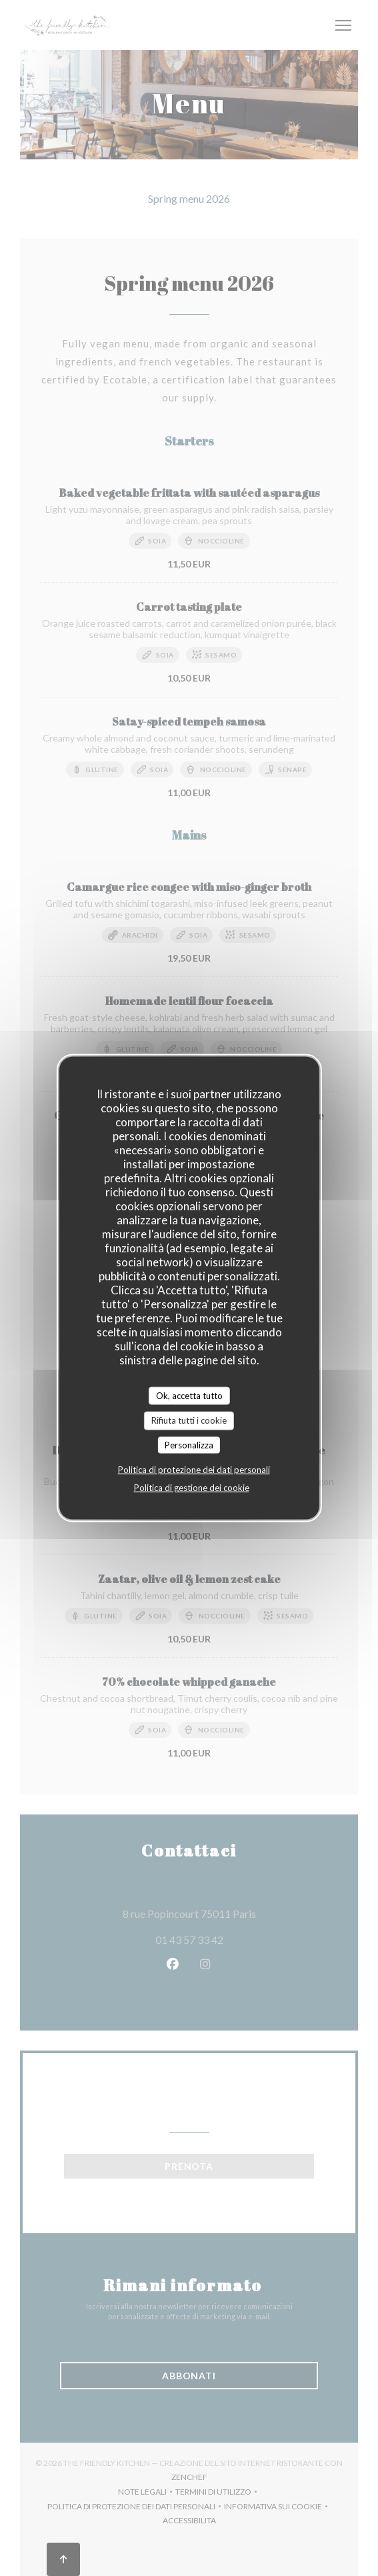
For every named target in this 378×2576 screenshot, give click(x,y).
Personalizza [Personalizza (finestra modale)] (189, 1444)
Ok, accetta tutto (189, 1395)
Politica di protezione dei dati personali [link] (194, 1469)
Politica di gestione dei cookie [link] (191, 1487)
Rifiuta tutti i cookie (189, 1420)
